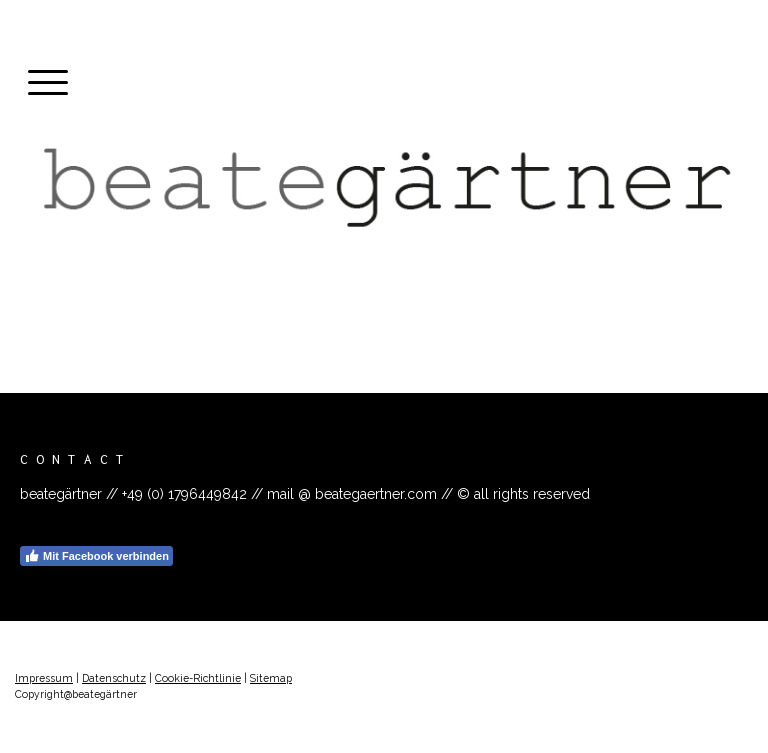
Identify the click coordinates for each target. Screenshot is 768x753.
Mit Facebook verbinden (96, 556)
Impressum (44, 678)
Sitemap (271, 678)
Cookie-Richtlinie (198, 678)
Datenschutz (114, 678)
